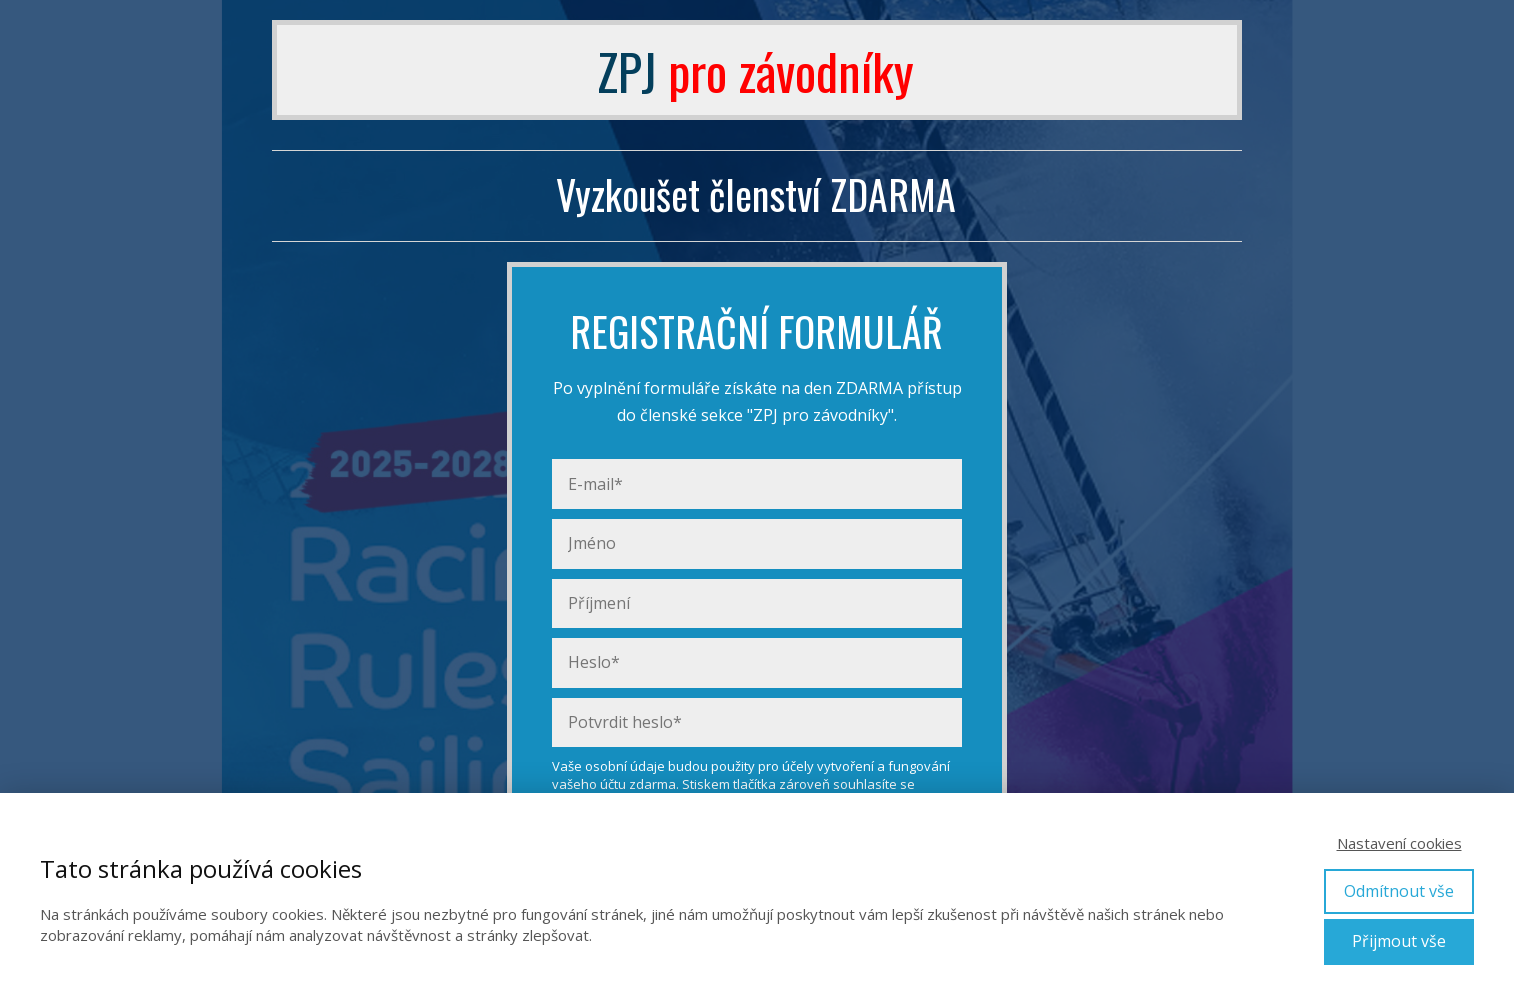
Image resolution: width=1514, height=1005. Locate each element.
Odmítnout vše (1399, 891)
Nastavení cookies (1399, 843)
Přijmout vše (1399, 941)
